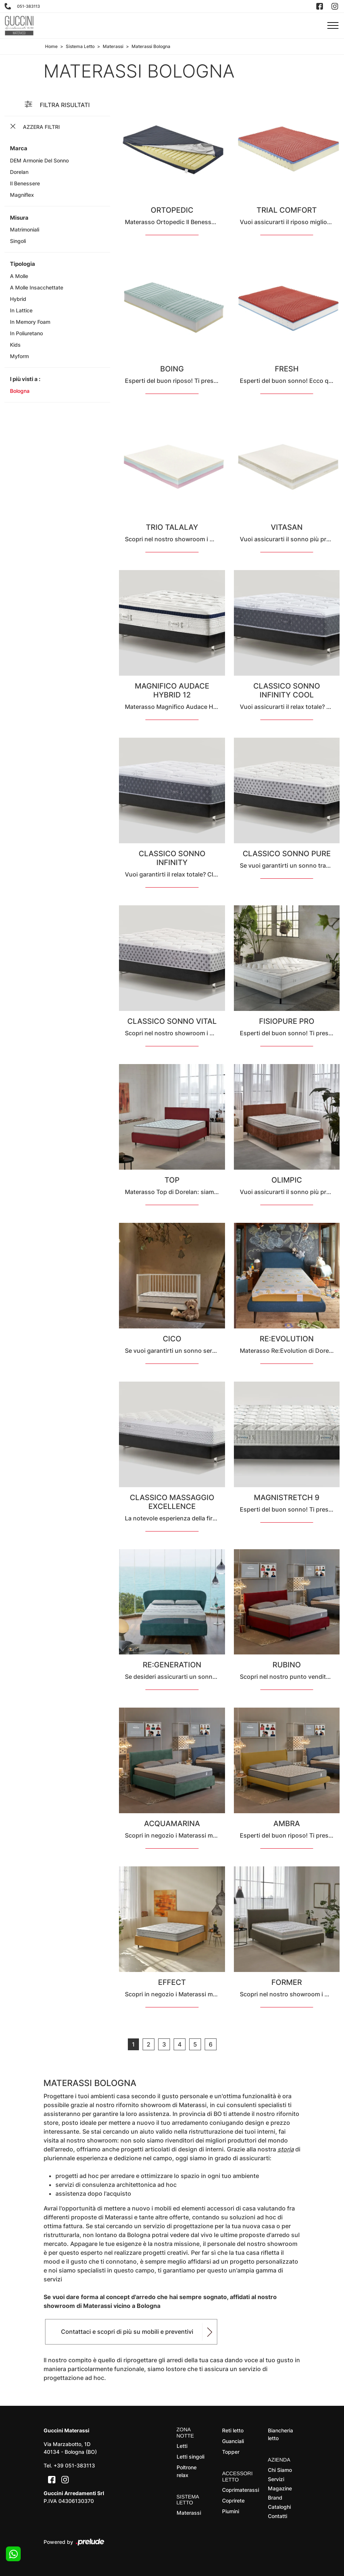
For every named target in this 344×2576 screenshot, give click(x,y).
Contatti (277, 2516)
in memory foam (30, 322)
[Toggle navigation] (332, 26)
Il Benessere (25, 183)
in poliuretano (26, 333)
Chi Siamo (280, 2470)
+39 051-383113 (74, 2465)
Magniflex (22, 195)
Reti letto (232, 2430)
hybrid (18, 299)
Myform (19, 356)
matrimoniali (24, 229)
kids (15, 345)
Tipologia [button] (22, 263)
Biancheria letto (280, 2434)
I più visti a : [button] (25, 379)
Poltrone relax (187, 2471)
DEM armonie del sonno (39, 160)
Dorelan (19, 172)
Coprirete (233, 2500)
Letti (182, 2446)
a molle (19, 276)
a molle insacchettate (36, 287)
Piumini (230, 2511)
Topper (230, 2452)
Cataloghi (279, 2507)
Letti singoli (190, 2456)
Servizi (276, 2479)
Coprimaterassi (238, 2490)
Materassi (113, 46)
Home (51, 46)
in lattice (21, 310)
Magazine (280, 2488)
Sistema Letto (80, 46)
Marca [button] (18, 148)
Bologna (20, 391)
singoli (18, 241)
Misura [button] (19, 217)
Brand (275, 2497)
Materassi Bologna (151, 46)
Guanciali (233, 2441)
